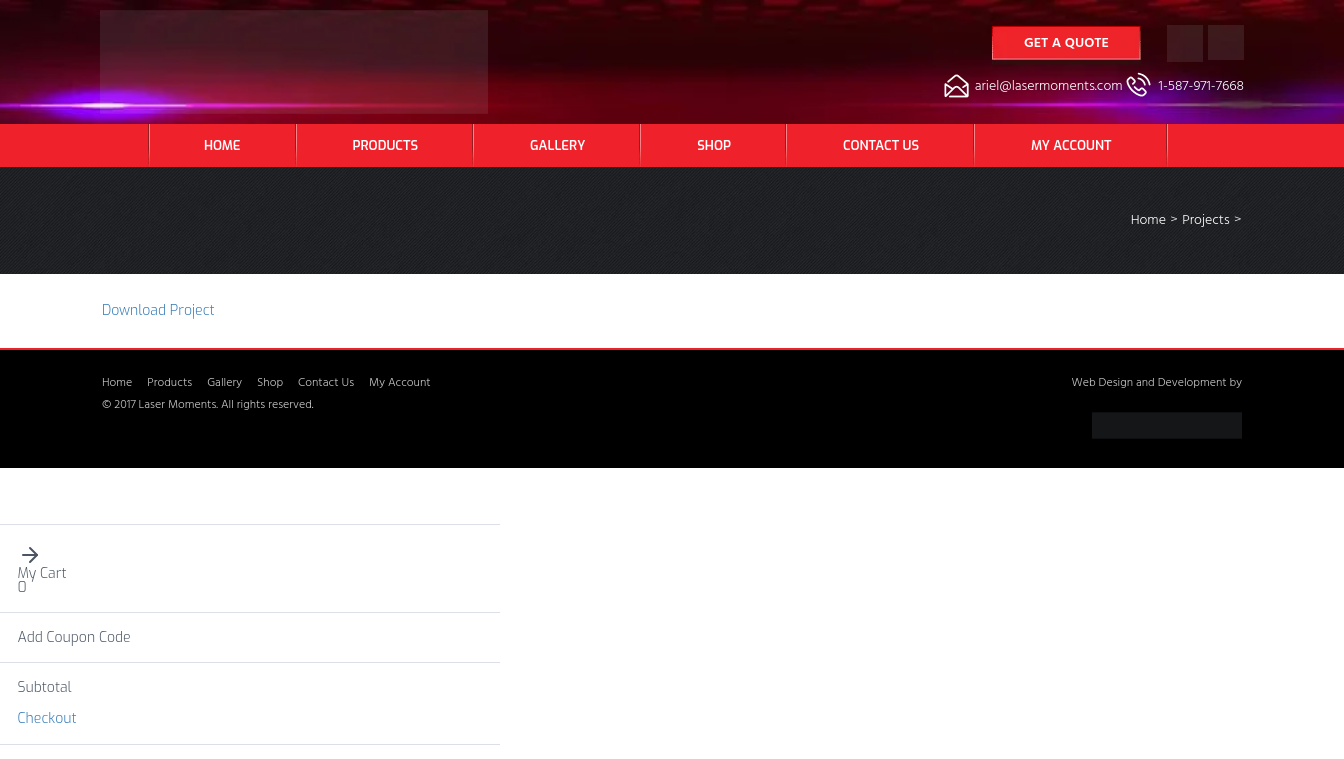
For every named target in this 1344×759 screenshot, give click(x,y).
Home (222, 145)
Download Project (158, 310)
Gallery (557, 145)
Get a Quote (1066, 44)
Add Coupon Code (74, 638)
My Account (1071, 145)
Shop (714, 145)
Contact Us (881, 145)
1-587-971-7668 (1201, 87)
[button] (250, 555)
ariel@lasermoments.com (1049, 87)
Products (385, 145)
